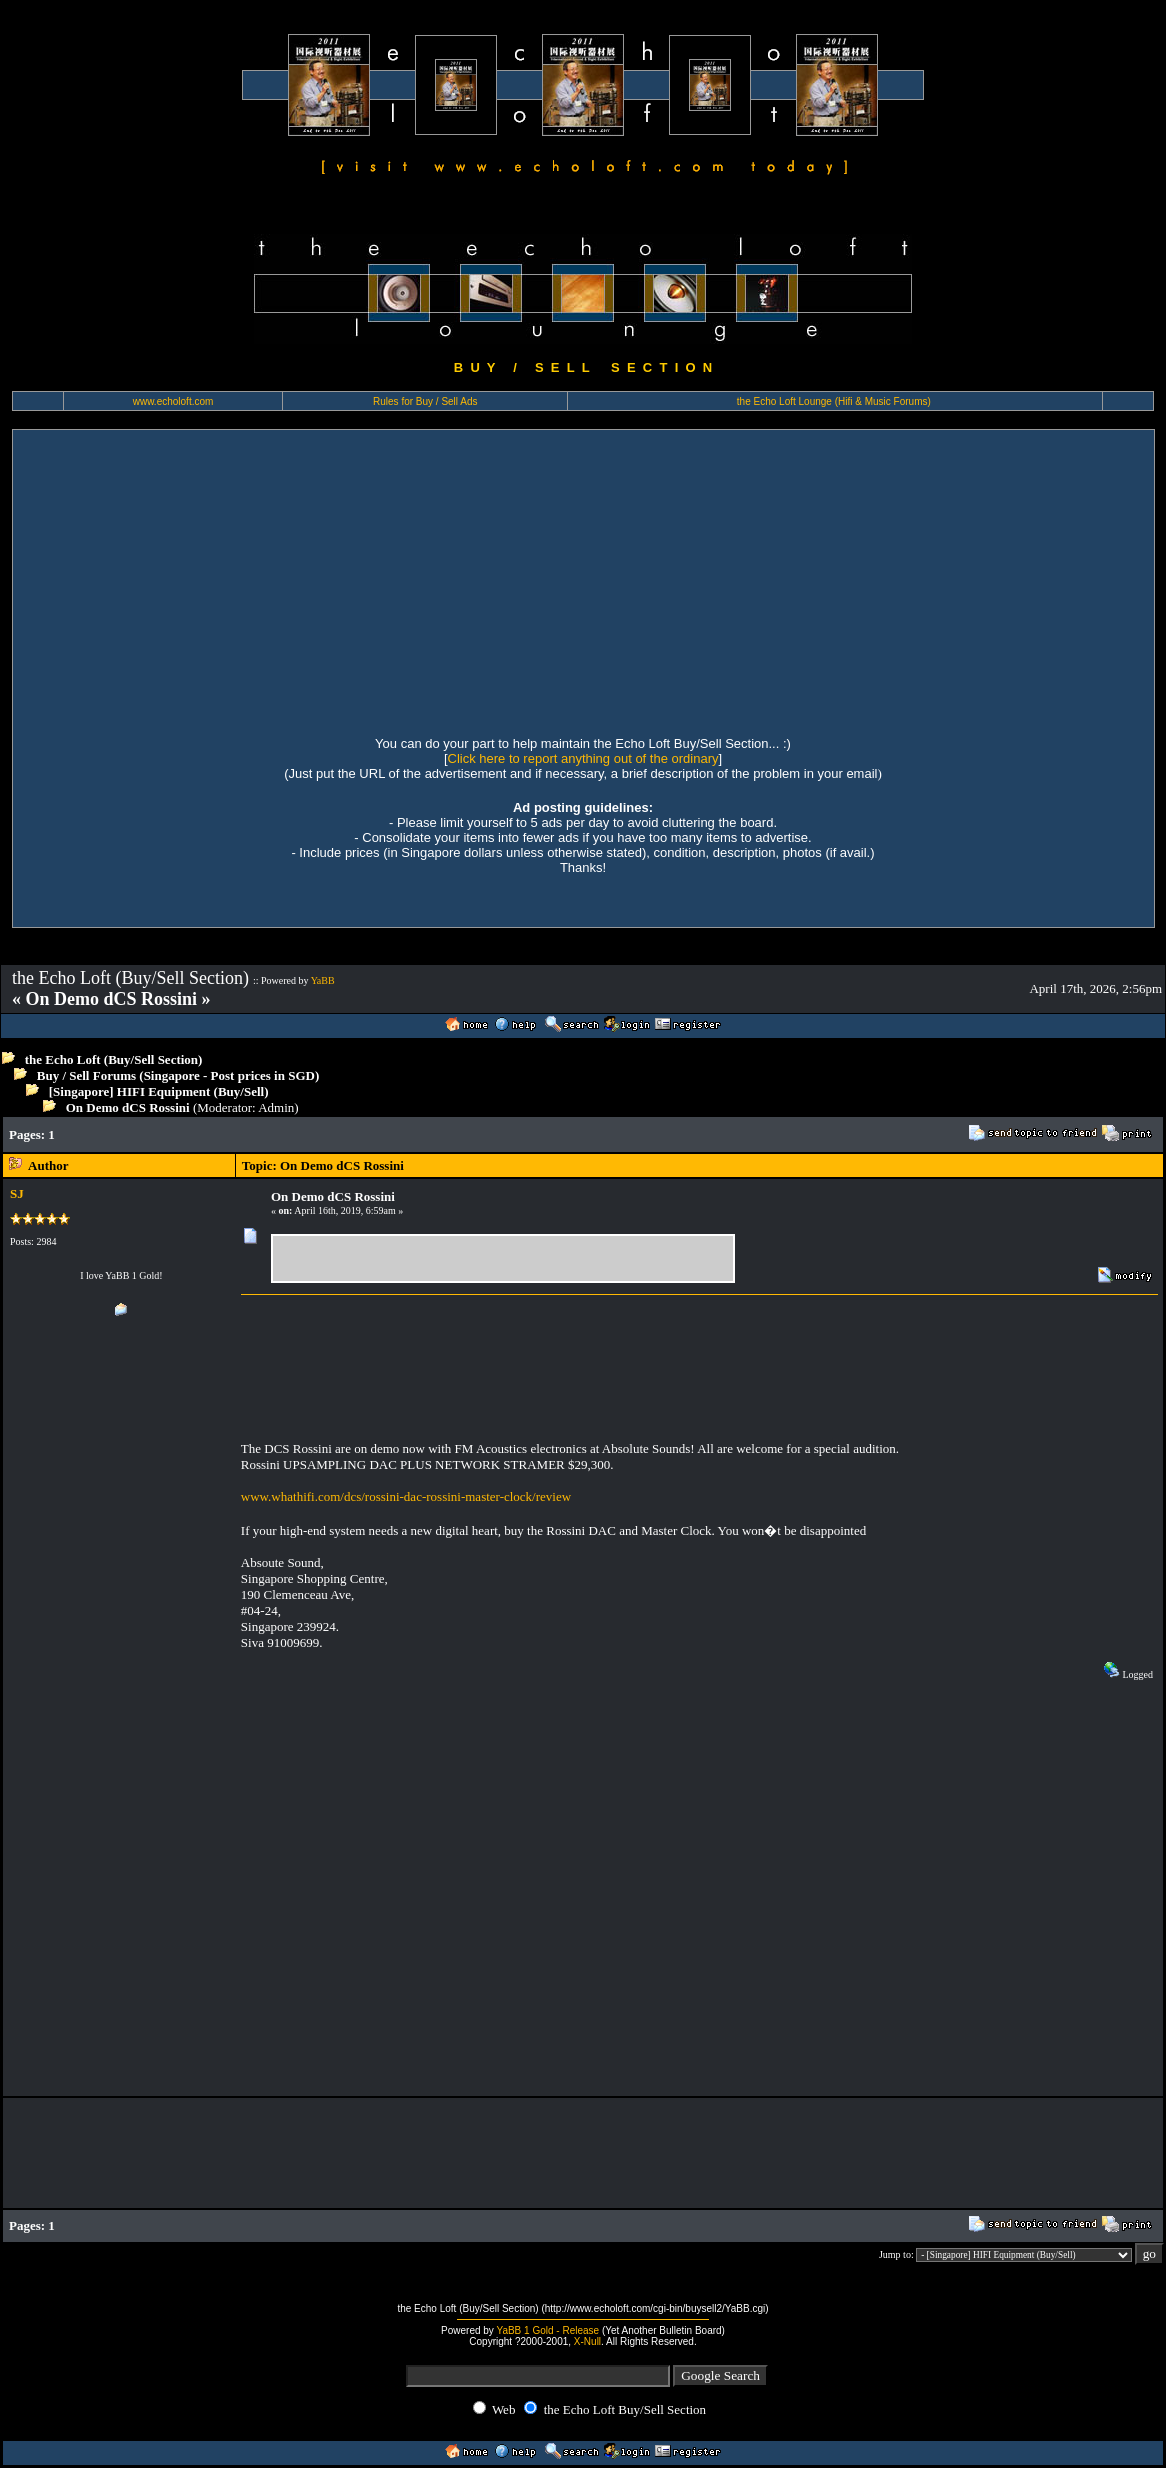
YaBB (323, 980)
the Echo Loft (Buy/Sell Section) (114, 1059)
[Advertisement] (583, 580)
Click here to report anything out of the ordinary (583, 758)
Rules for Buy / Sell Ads (425, 401)
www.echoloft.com (173, 401)
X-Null (587, 2341)
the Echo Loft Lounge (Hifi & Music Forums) (834, 401)
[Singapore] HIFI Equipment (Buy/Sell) (159, 1091)
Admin (276, 1107)
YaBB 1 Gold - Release (547, 2330)
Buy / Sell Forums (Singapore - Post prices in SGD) (178, 1075)
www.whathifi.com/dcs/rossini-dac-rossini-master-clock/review (406, 1496)
